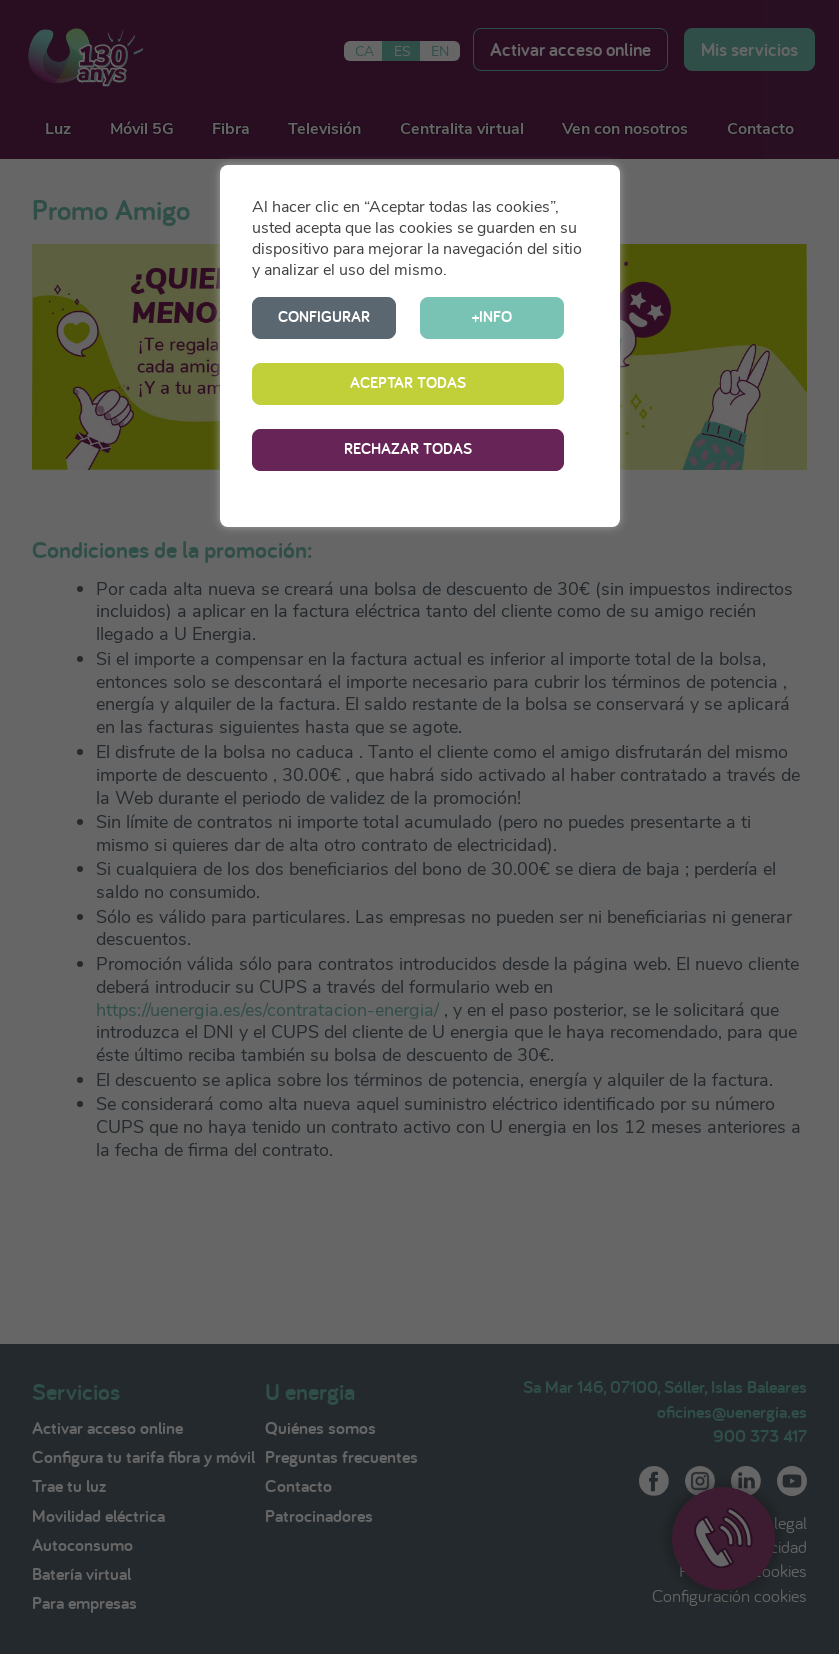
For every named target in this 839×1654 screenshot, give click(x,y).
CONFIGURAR (324, 316)
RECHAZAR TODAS (408, 448)
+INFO (492, 316)
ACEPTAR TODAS (408, 382)
